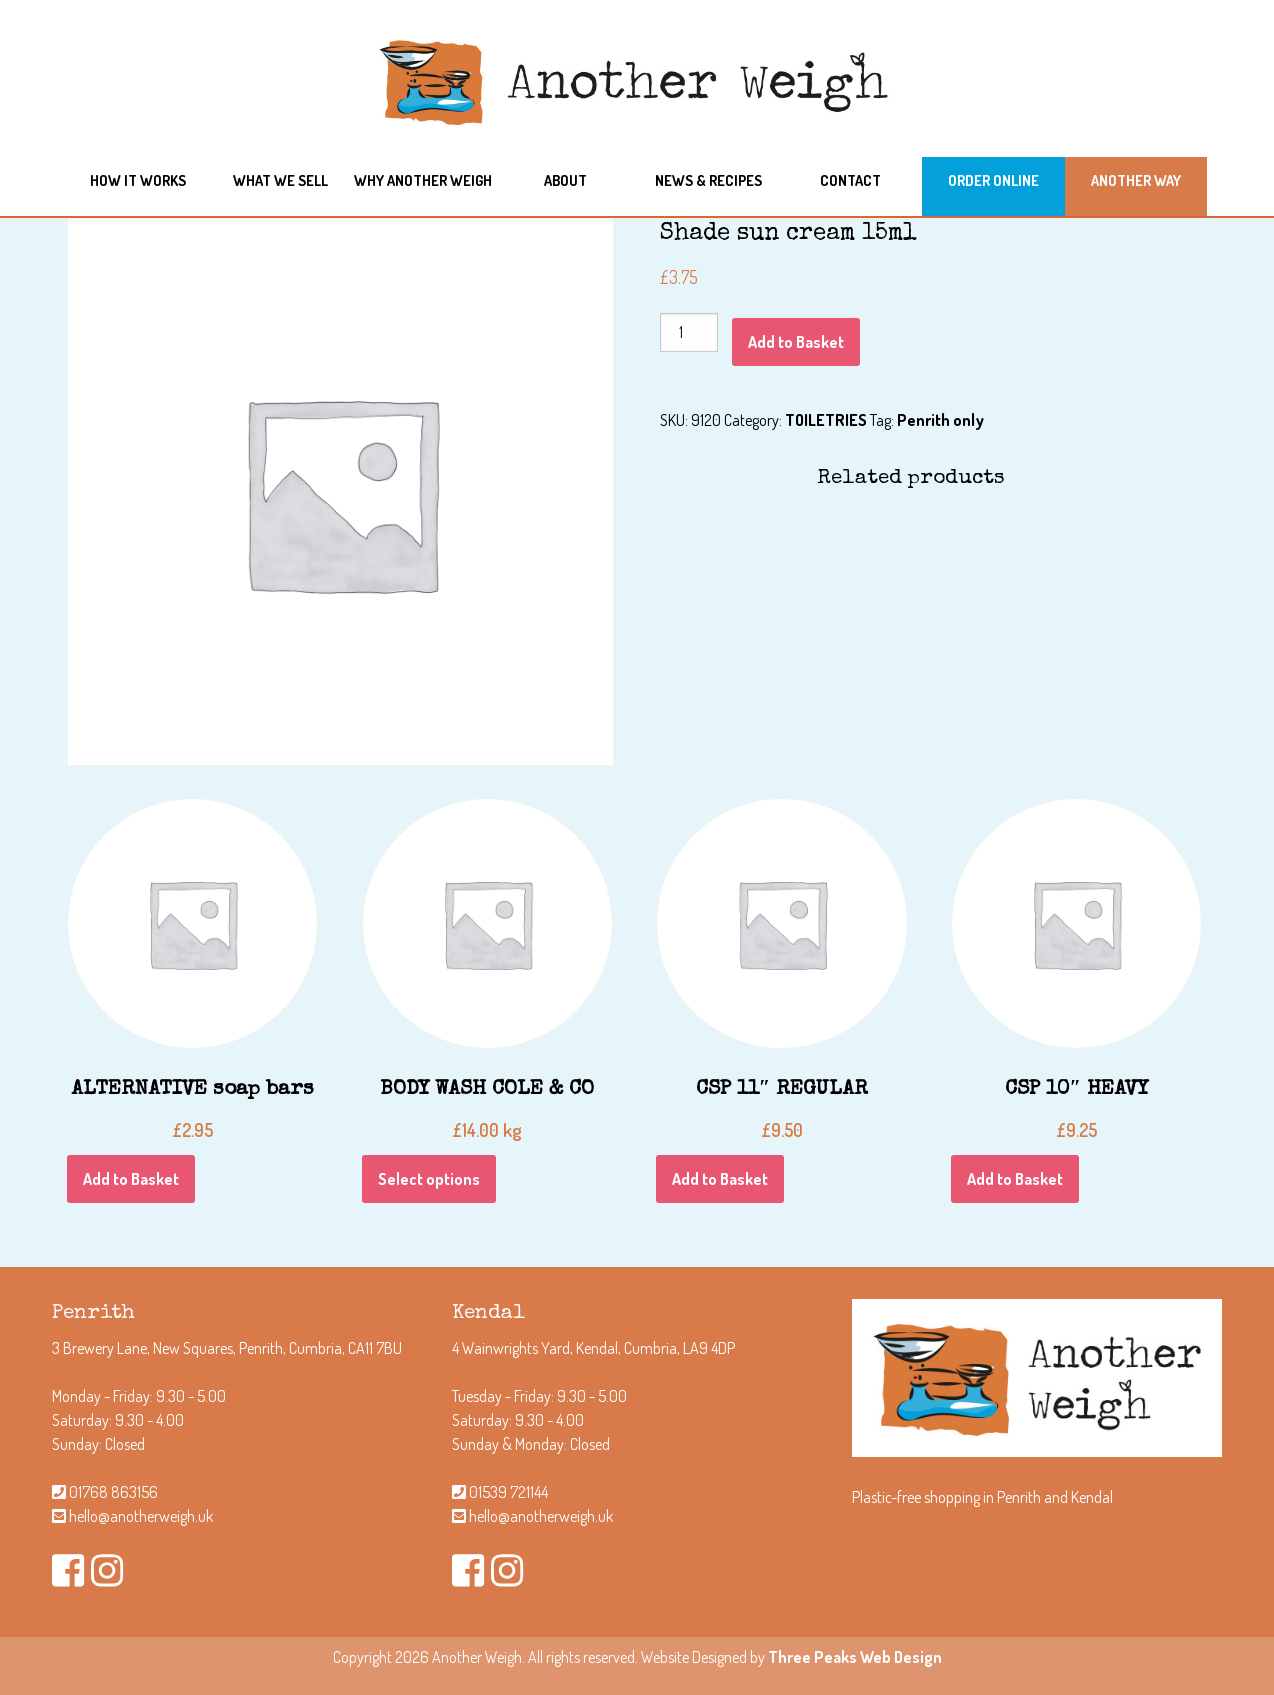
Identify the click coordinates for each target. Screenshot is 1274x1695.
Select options (429, 1179)
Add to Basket (796, 342)
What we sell (280, 180)
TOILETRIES (826, 420)
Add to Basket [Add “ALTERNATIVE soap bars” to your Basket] (131, 1179)
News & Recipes (708, 180)
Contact (850, 180)
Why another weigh (423, 180)
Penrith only (940, 420)
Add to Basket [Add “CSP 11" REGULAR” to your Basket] (720, 1179)
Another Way (1136, 180)
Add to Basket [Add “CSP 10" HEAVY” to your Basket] (1015, 1179)
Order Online (993, 180)
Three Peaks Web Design (855, 1657)
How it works (138, 180)
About (565, 180)
